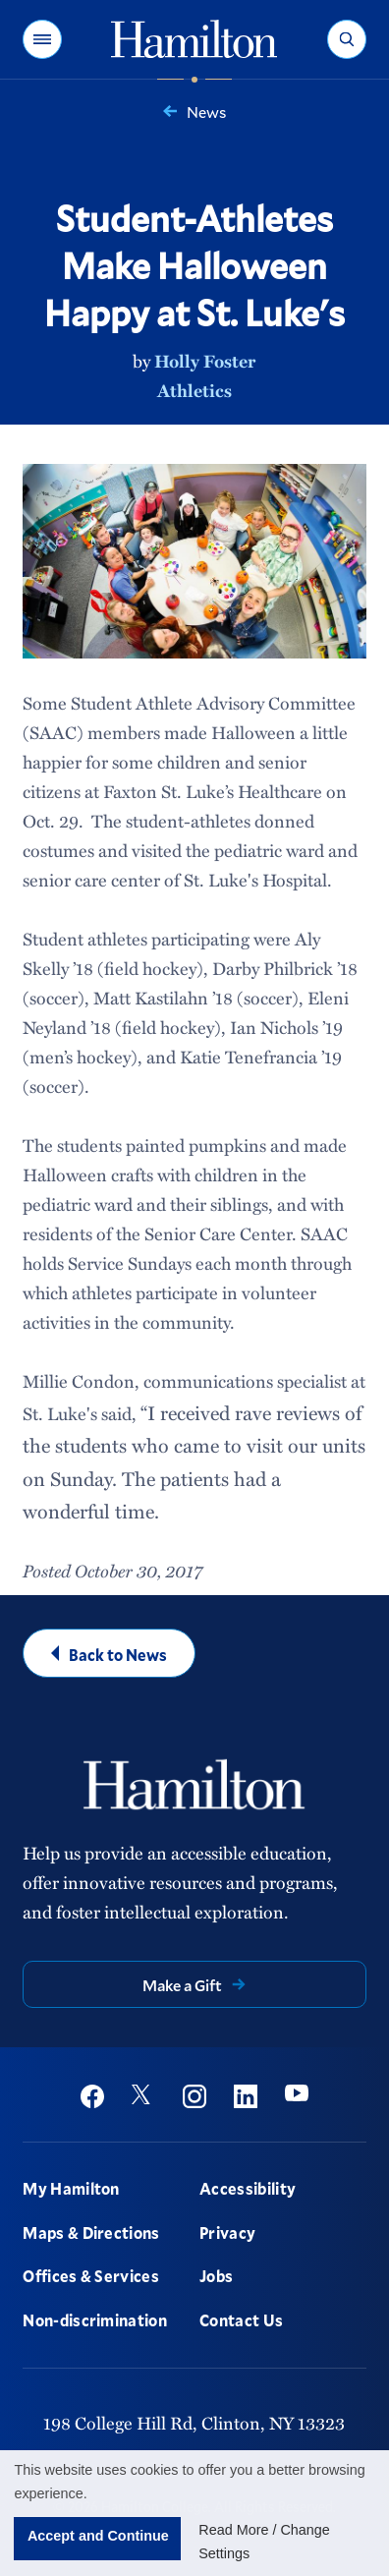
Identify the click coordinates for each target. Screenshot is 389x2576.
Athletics (194, 390)
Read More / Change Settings (264, 2541)
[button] (42, 39)
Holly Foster (204, 360)
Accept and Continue (98, 2536)
